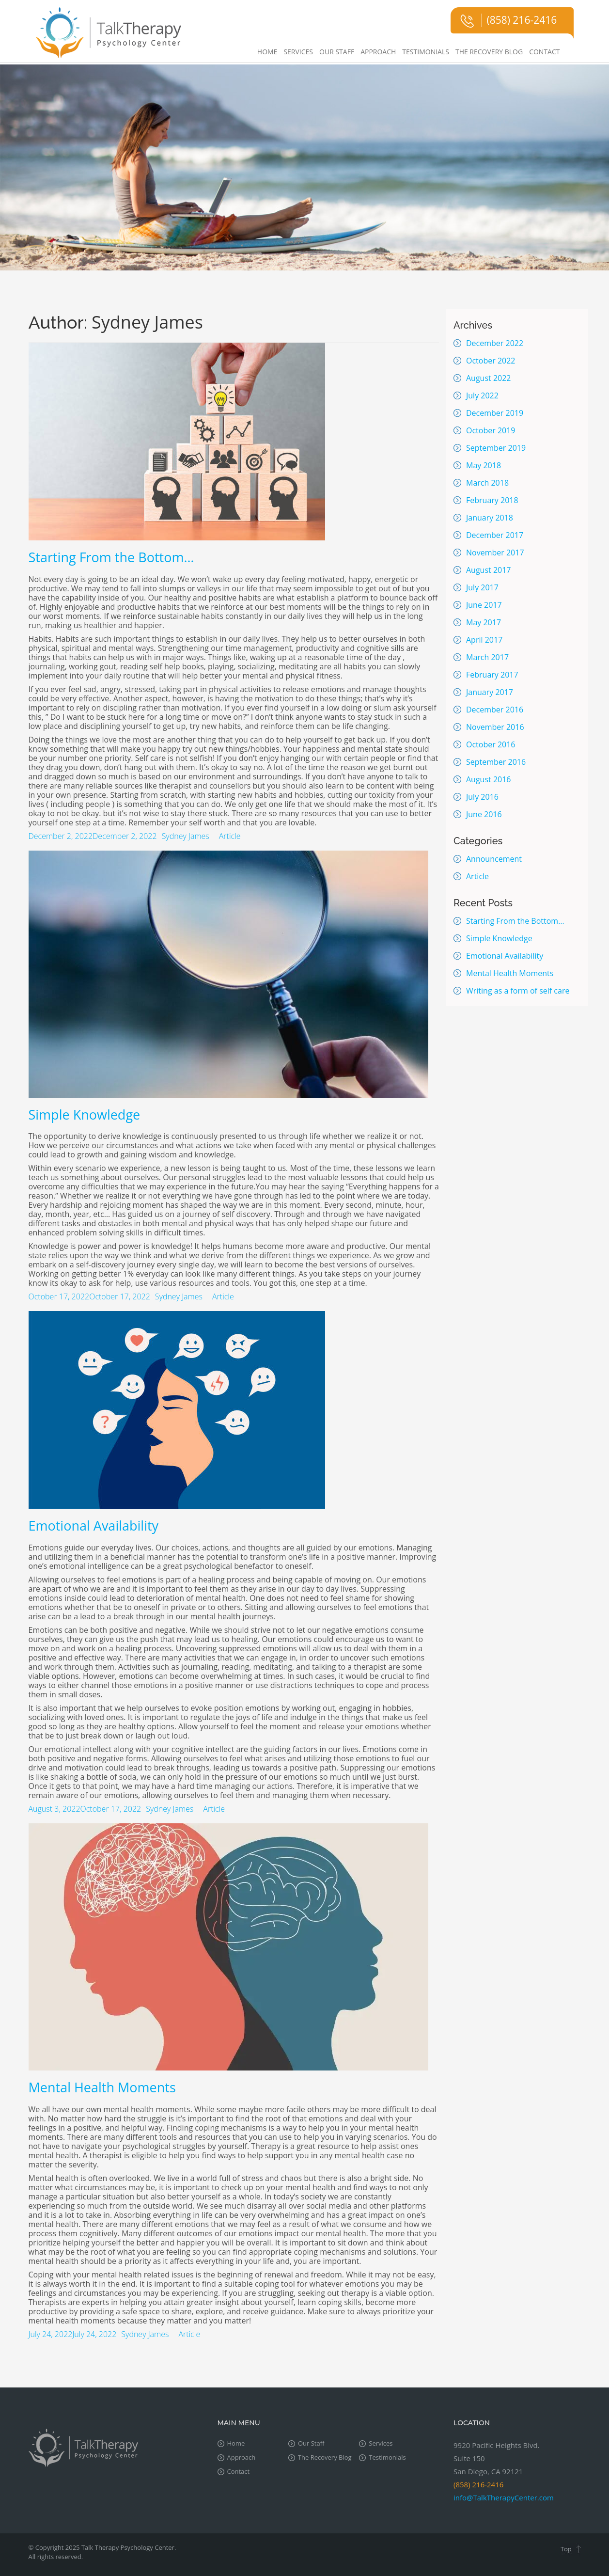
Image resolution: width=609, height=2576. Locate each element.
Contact (544, 51)
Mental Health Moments (102, 2087)
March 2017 (487, 657)
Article (230, 836)
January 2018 (489, 517)
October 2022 (490, 360)
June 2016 (484, 814)
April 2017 (484, 639)
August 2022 (488, 378)
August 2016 (488, 779)
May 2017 (483, 622)
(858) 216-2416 (522, 20)
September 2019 (496, 448)
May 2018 (483, 465)
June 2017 (484, 605)
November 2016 (495, 727)
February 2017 (492, 674)
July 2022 (482, 395)
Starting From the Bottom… (111, 557)
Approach (378, 51)
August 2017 (488, 570)
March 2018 (487, 482)
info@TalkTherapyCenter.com (503, 2497)
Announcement (494, 858)
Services (298, 51)
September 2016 (496, 762)
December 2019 (494, 413)
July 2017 (482, 587)
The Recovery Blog (489, 51)
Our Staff (336, 51)
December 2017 (494, 535)
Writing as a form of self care (517, 990)
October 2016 (490, 744)
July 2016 (482, 796)
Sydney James (185, 836)
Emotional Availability (94, 1525)
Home (267, 51)
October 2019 (490, 430)
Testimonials (425, 51)
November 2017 (495, 552)
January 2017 (489, 692)
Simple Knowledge (85, 1114)
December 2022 (494, 343)
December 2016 (494, 709)
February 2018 (492, 500)
